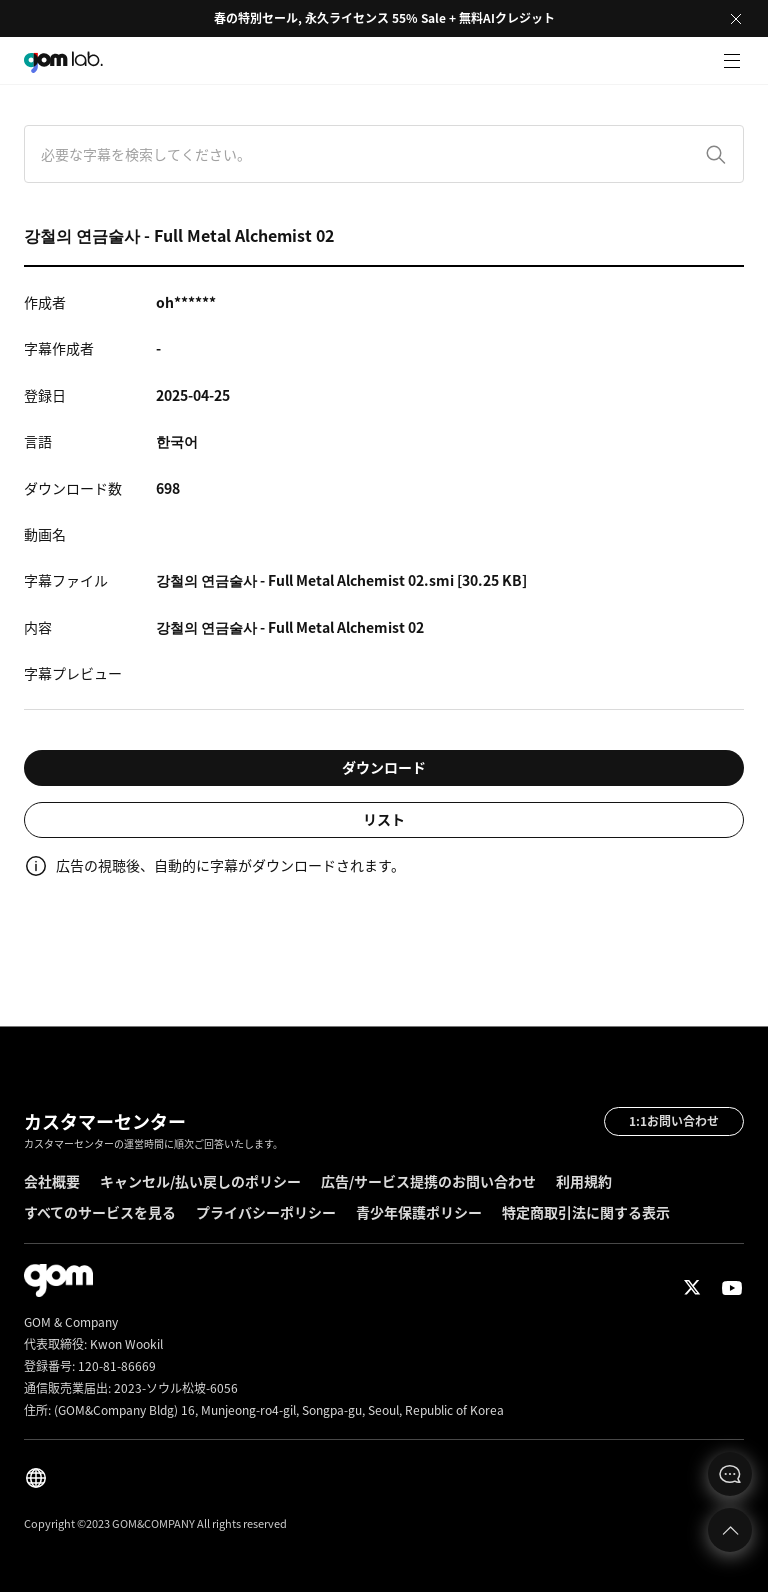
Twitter (692, 1288)
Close (736, 19)
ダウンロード (384, 767)
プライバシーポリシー (266, 1212)
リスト (384, 819)
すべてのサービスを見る (100, 1212)
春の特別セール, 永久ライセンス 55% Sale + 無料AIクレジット (384, 18)
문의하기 (730, 1474)
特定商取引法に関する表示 (586, 1212)
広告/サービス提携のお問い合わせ (428, 1181)
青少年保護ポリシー (419, 1212)
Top (730, 1530)
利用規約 (584, 1181)
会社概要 (52, 1181)
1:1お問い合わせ (674, 1121)
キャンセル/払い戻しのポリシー (200, 1181)
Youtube (732, 1288)
